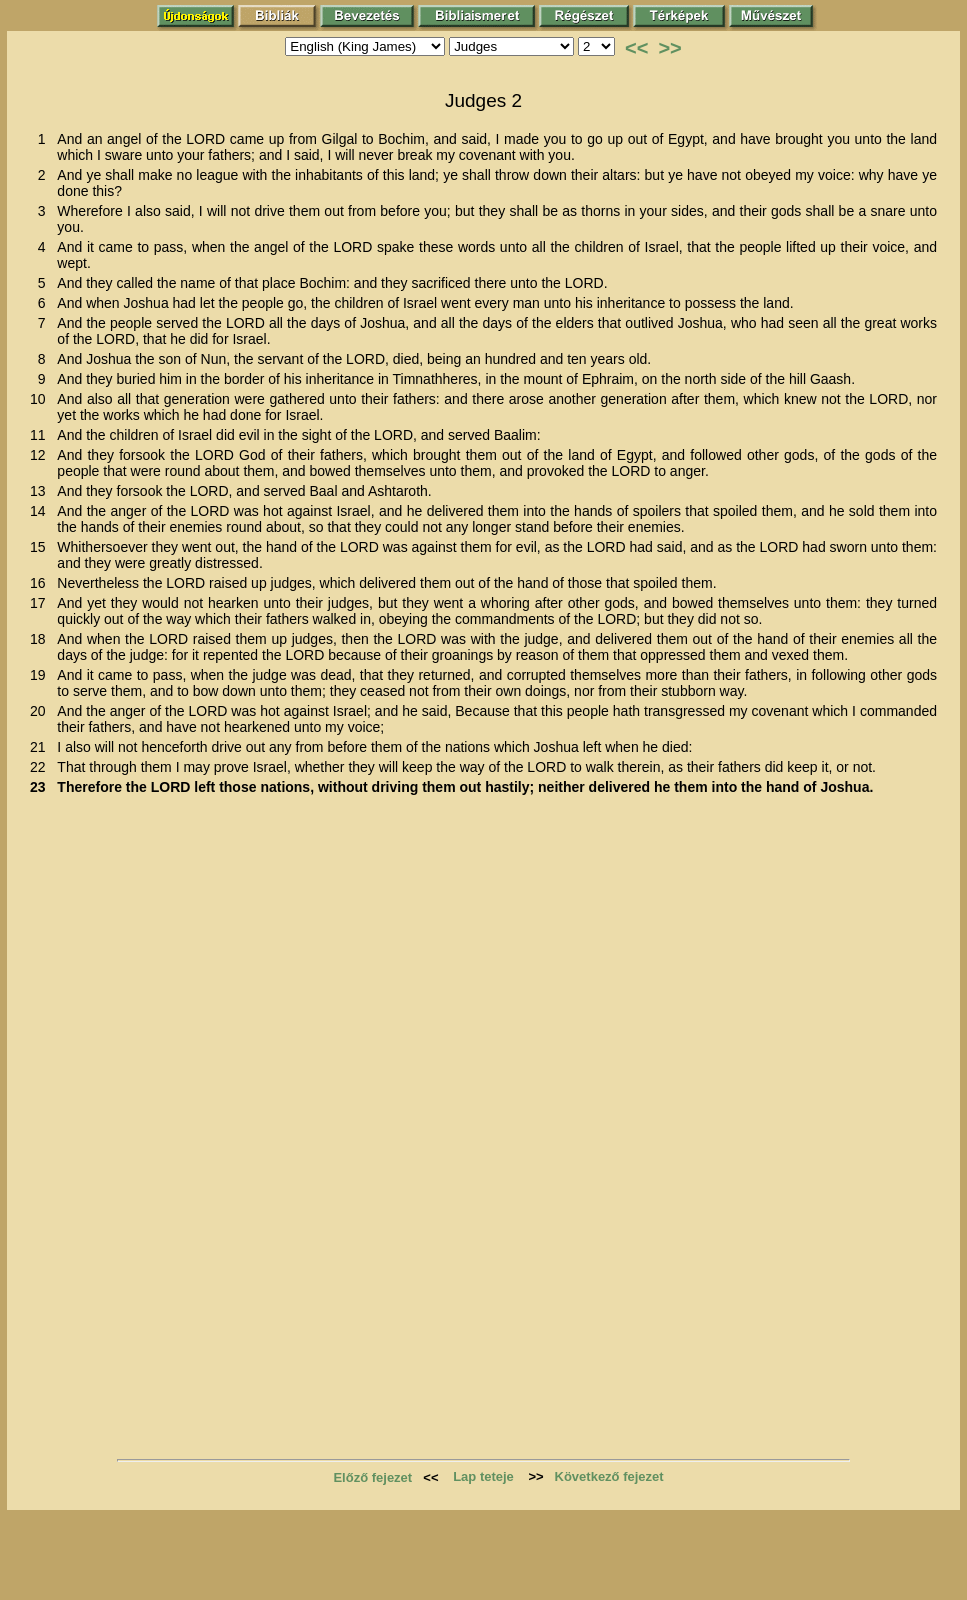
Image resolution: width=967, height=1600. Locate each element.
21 (41, 747)
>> (669, 48)
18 (41, 639)
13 (41, 491)
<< (636, 48)
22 (41, 767)
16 (41, 583)
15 (41, 547)
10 (41, 399)
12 (41, 455)
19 (41, 675)
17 (41, 603)
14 (41, 511)
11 (41, 435)
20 (41, 711)
